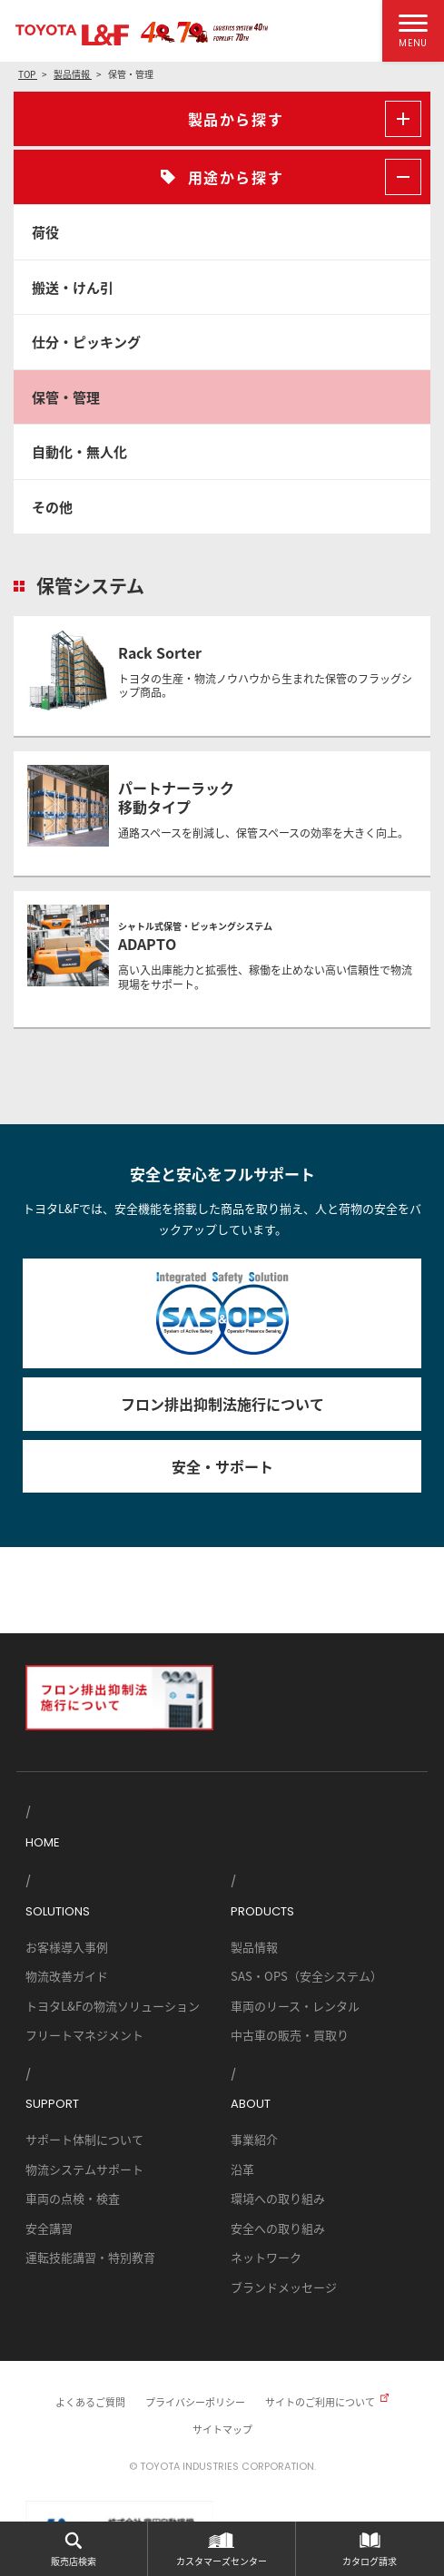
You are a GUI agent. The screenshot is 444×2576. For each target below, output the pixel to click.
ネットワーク (266, 2257)
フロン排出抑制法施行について (222, 1404)
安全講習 (49, 2228)
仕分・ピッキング (86, 341)
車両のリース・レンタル (295, 2005)
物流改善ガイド (66, 1975)
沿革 (242, 2169)
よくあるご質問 (90, 2402)
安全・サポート (222, 1466)
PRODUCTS (262, 1911)
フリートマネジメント (84, 2034)
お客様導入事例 (66, 1946)
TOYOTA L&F (72, 34)
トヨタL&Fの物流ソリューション (112, 2005)
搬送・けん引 (72, 287)
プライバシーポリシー (195, 2402)
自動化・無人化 (79, 451)
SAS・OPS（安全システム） (306, 1975)
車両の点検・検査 (72, 2198)
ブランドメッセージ (284, 2287)
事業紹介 (254, 2139)
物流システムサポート (84, 2169)
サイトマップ (222, 2429)
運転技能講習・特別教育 (90, 2257)
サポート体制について (84, 2139)
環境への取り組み (278, 2198)
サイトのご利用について (320, 2402)
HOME (42, 1842)
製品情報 (254, 1946)
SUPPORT (52, 2103)
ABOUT (251, 2103)
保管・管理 (66, 396)
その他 (52, 506)
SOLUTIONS (57, 1911)
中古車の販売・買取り (290, 2034)
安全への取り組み (278, 2228)
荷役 (45, 231)
